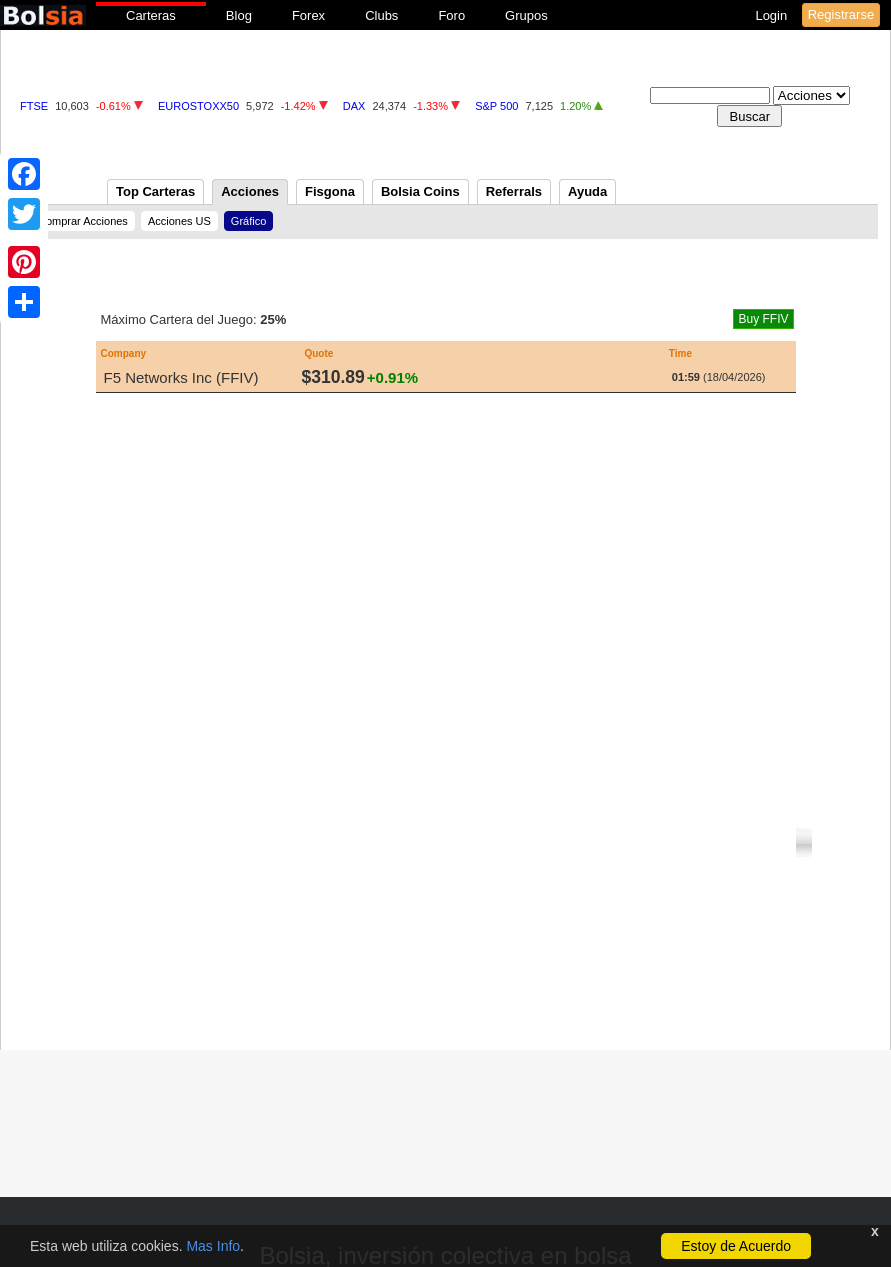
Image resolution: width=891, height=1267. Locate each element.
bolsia (43, 15)
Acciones (250, 191)
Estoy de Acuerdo (736, 1246)
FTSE (34, 106)
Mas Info (213, 1246)
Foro (451, 15)
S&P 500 (496, 106)
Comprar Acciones (83, 221)
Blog (239, 15)
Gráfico (248, 221)
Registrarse (841, 14)
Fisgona (330, 191)
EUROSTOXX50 (198, 106)
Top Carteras (155, 191)
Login (772, 15)
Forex (308, 15)
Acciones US (179, 221)
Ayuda (587, 191)
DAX (354, 106)
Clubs (381, 15)
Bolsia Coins (420, 191)
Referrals (514, 191)
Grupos (526, 15)
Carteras (151, 15)
